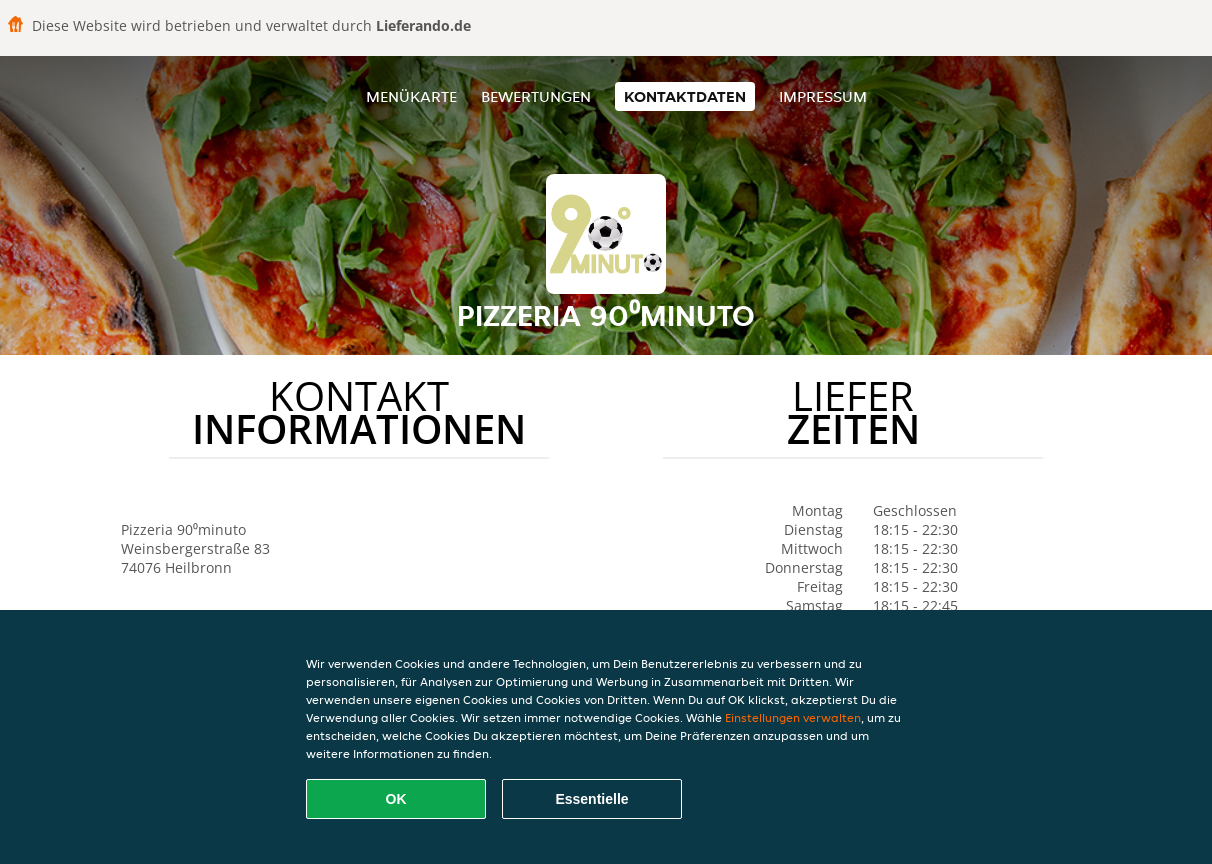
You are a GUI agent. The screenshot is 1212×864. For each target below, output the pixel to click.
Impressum (823, 96)
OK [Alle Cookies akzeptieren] (396, 799)
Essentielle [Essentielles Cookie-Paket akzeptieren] (591, 799)
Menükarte (411, 96)
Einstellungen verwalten (793, 717)
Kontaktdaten (685, 96)
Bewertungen (536, 96)
